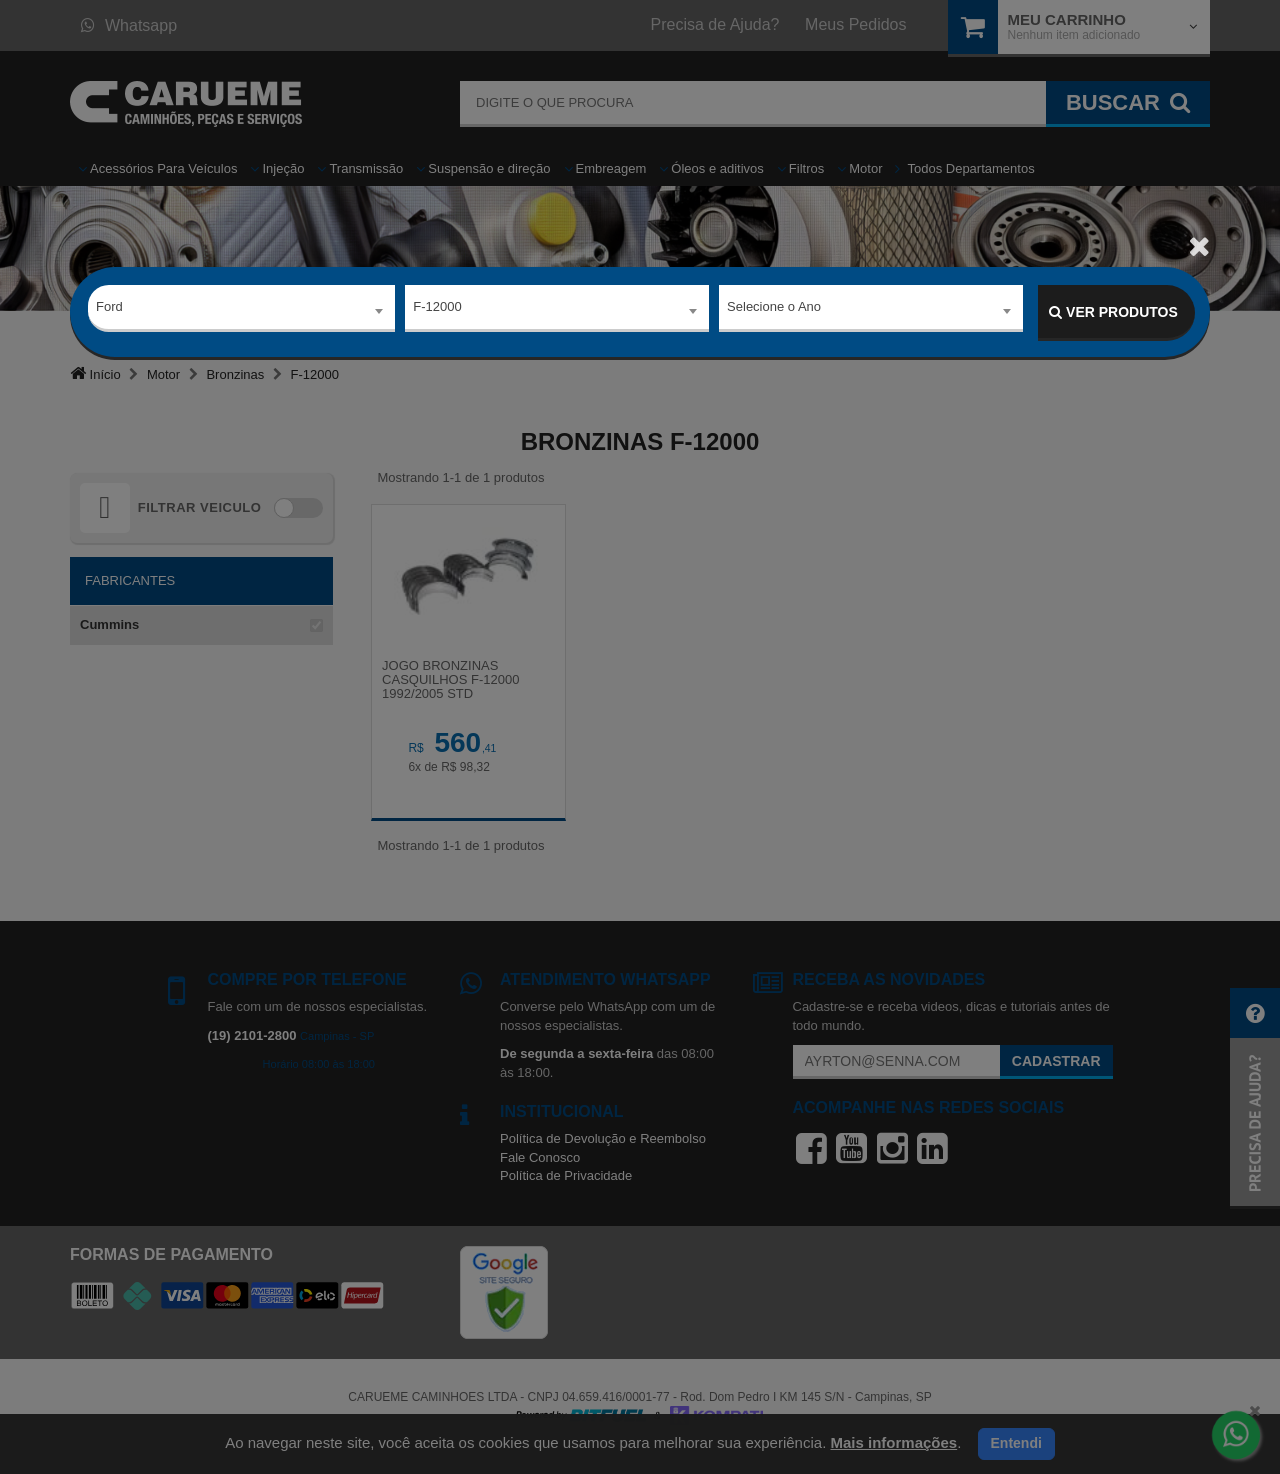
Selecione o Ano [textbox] (774, 311)
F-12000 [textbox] (437, 311)
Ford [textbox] (109, 311)
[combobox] (241, 313)
